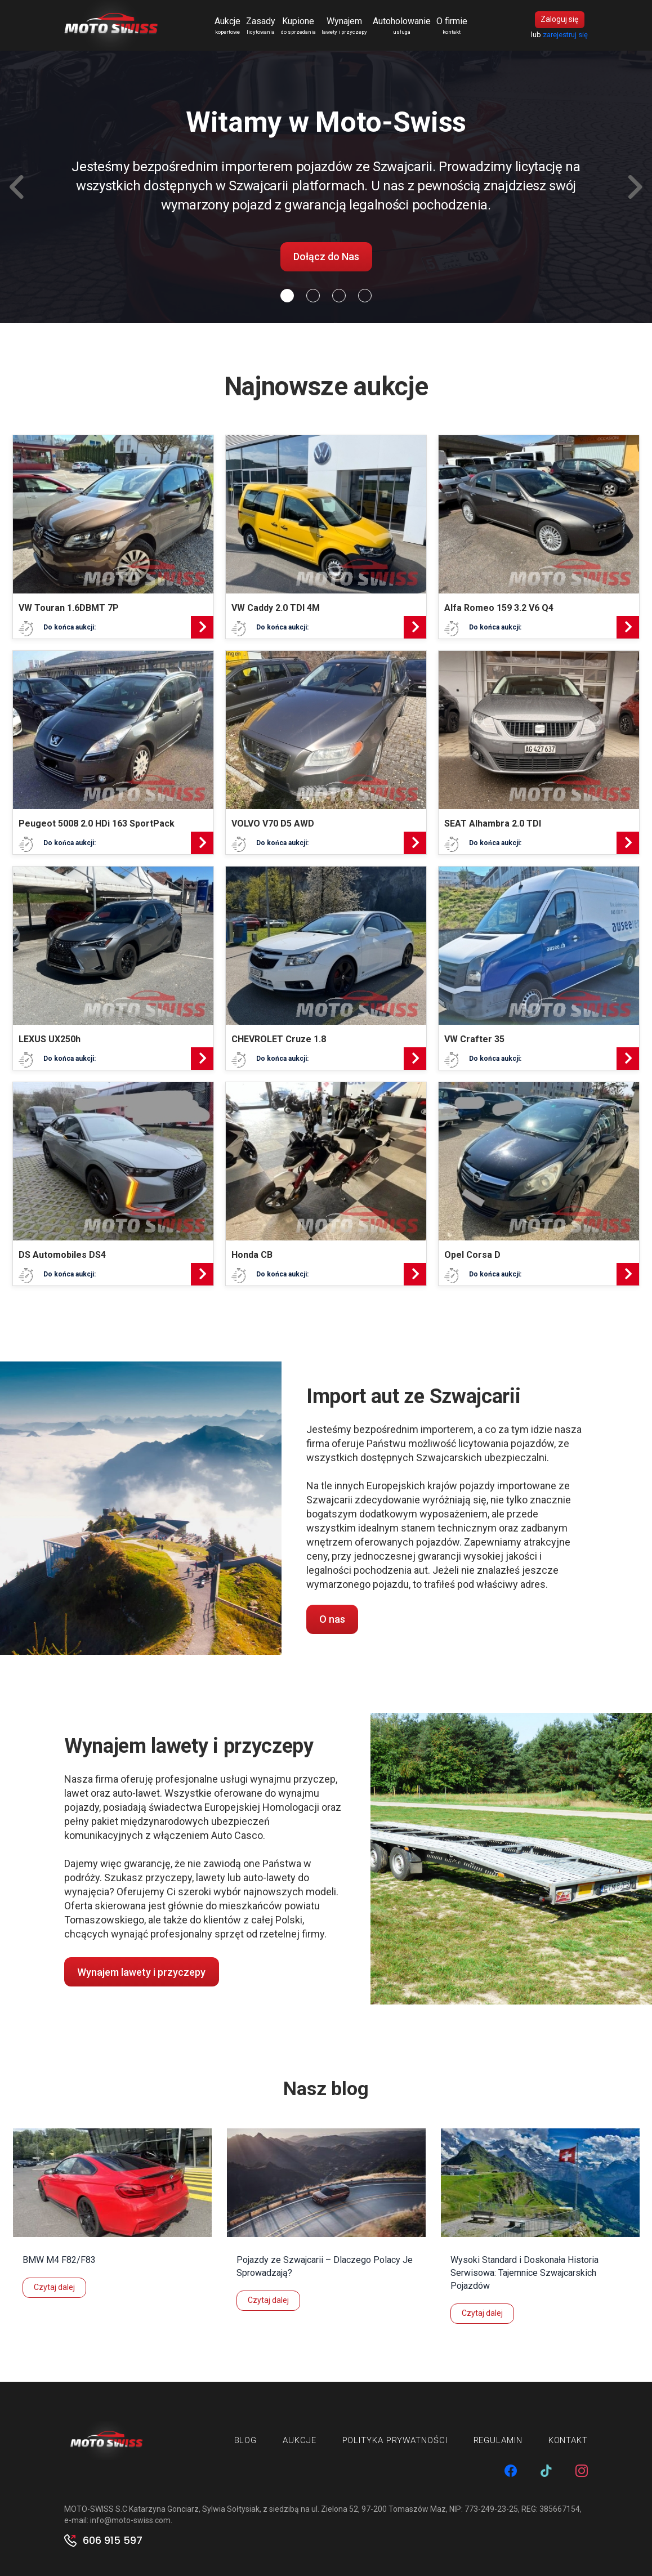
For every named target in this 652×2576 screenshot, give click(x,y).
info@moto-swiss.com (130, 2520)
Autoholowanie (402, 26)
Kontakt (568, 2441)
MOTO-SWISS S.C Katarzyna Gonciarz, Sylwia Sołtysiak (162, 2509)
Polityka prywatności (395, 2441)
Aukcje (227, 26)
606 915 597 (112, 2540)
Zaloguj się (559, 19)
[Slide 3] (365, 295)
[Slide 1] (313, 295)
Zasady (260, 26)
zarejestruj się (565, 34)
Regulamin (498, 2441)
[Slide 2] (339, 295)
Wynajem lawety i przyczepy (141, 1972)
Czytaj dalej (54, 2287)
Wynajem (344, 26)
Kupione (298, 26)
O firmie (451, 26)
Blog (245, 2441)
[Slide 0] (287, 295)
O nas (332, 1620)
